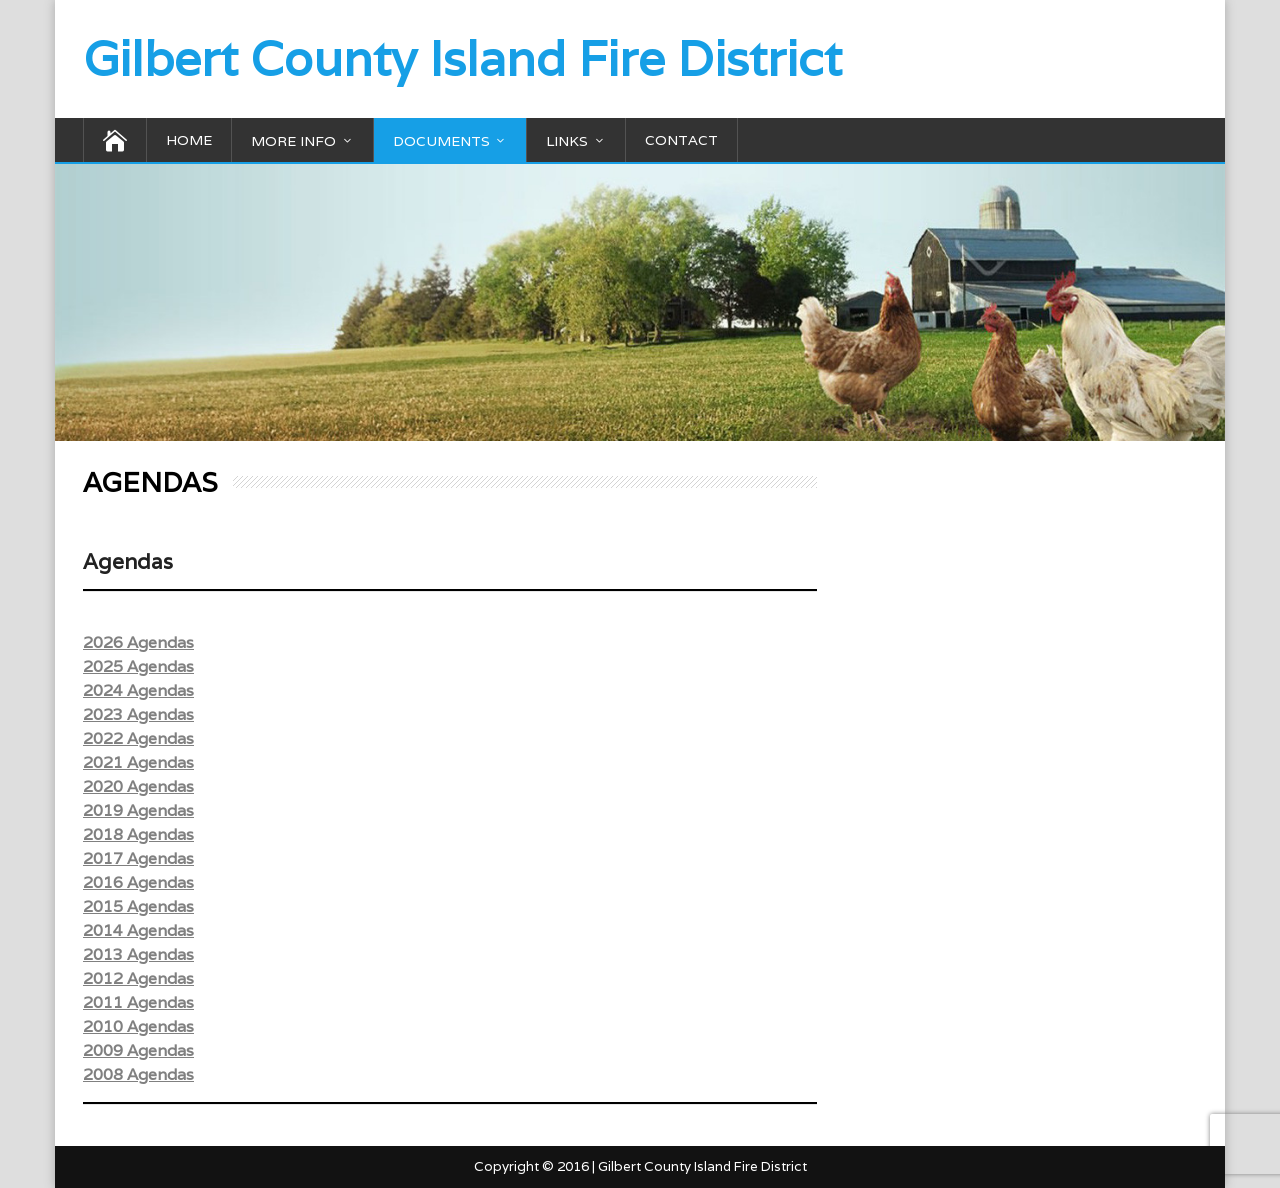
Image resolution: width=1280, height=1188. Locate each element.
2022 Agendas (138, 738)
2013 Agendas (138, 954)
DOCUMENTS (441, 141)
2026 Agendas (138, 642)
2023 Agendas (138, 714)
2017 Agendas (138, 858)
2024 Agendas (138, 690)
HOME (189, 140)
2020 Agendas (138, 786)
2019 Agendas (138, 810)
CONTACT (681, 140)
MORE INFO (293, 141)
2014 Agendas (138, 930)
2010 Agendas (138, 1026)
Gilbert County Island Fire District (462, 58)
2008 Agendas (138, 1074)
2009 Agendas (138, 1050)
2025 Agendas (138, 666)
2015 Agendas (138, 906)
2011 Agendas (138, 1002)
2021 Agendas (138, 762)
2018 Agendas (138, 834)
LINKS (567, 141)
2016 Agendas (138, 882)
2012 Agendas (138, 978)
